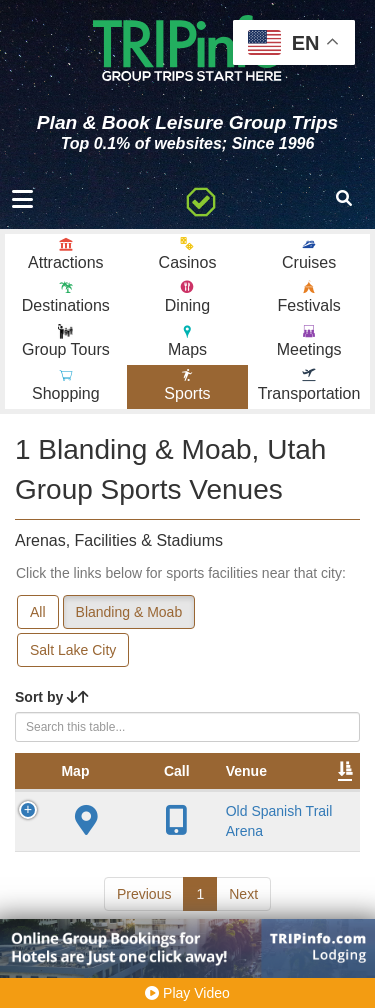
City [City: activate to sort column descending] (316, 771)
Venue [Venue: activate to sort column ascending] (167, 771)
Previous (144, 894)
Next (243, 894)
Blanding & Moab (129, 612)
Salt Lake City (73, 650)
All (38, 612)
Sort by (52, 697)
